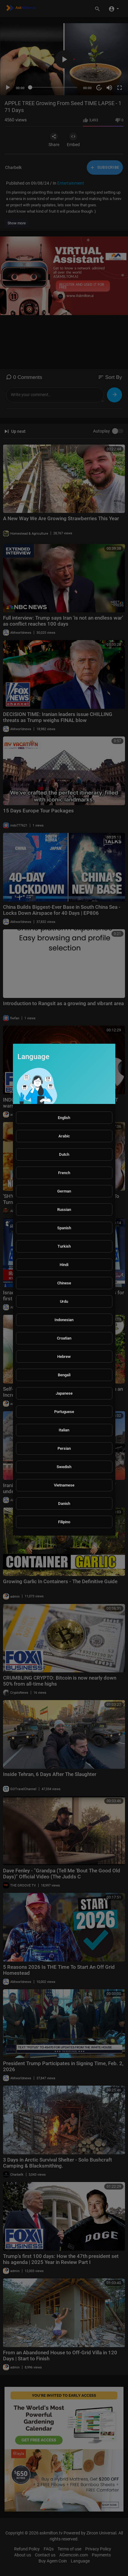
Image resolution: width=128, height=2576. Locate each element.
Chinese (64, 1283)
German (64, 1191)
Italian (64, 1430)
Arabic (64, 1136)
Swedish (64, 1467)
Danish (64, 1503)
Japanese (64, 1393)
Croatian (64, 1338)
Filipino (64, 1522)
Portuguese (64, 1411)
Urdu (64, 1301)
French (64, 1173)
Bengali (64, 1375)
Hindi (64, 1264)
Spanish (64, 1228)
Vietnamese (64, 1485)
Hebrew (64, 1356)
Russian (64, 1209)
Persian (64, 1448)
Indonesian (64, 1320)
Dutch (64, 1154)
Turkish (64, 1246)
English (64, 1117)
